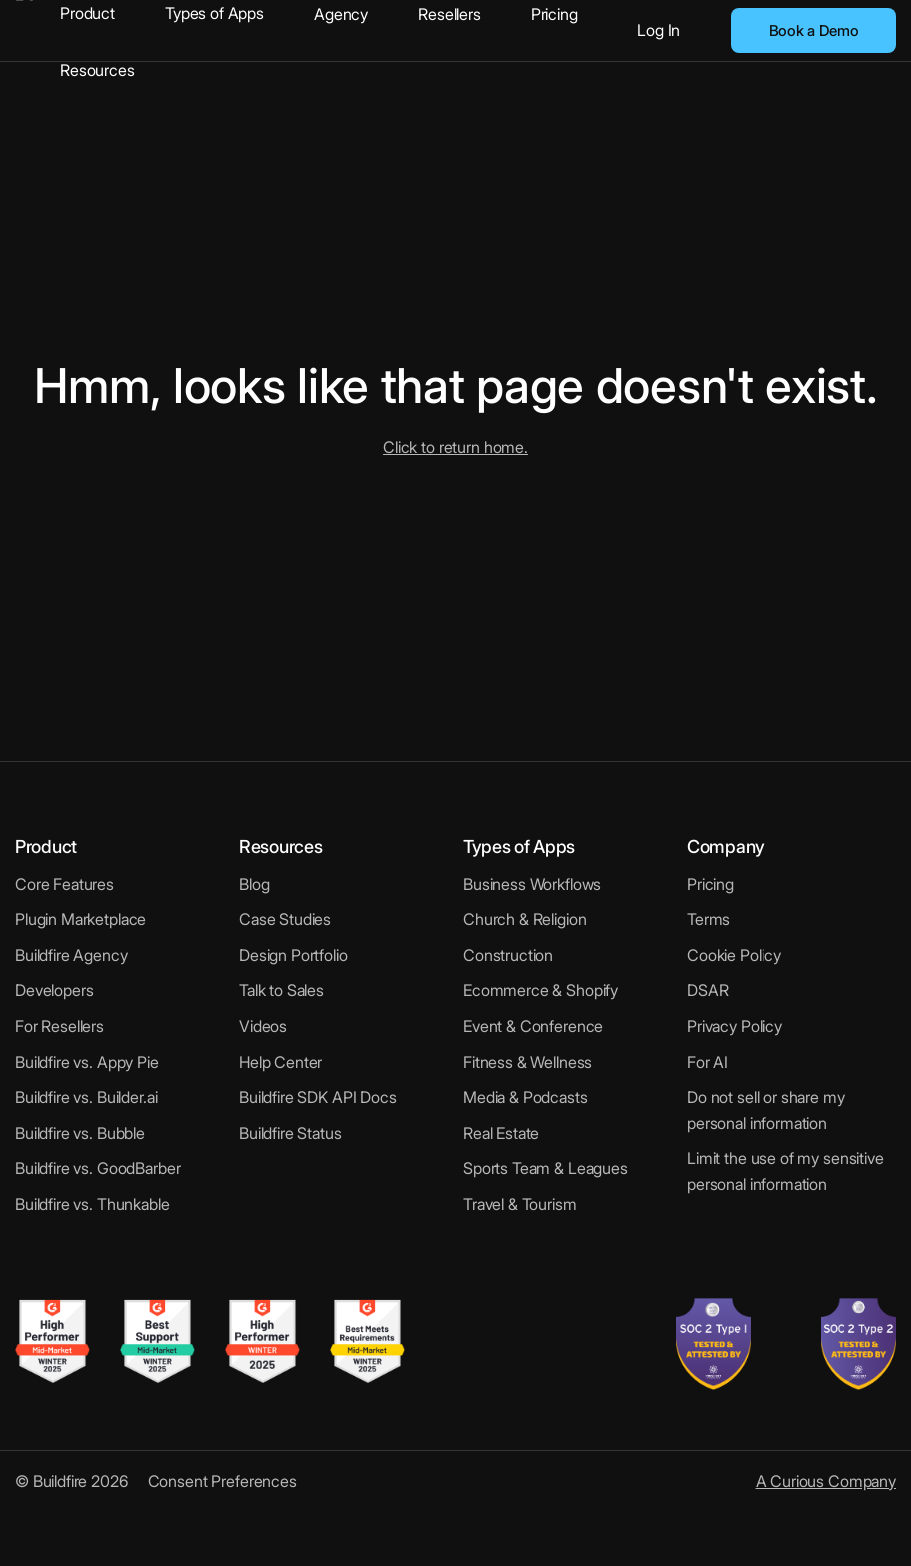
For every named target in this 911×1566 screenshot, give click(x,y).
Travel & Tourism (520, 1204)
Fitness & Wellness (527, 1062)
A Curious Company (826, 1481)
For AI (707, 1062)
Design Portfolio (293, 955)
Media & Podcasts (525, 1097)
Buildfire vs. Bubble (80, 1133)
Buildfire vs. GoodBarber (97, 1168)
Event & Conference (533, 1026)
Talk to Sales (281, 990)
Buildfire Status (290, 1133)
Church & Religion (524, 919)
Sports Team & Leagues (545, 1168)
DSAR (707, 990)
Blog (254, 884)
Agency (341, 14)
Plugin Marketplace (80, 919)
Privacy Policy (734, 1026)
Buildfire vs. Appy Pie (87, 1062)
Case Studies (285, 919)
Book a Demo (814, 30)
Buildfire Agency (71, 955)
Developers (54, 990)
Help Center (280, 1062)
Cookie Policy (734, 955)
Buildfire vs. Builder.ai (86, 1097)
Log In (658, 30)
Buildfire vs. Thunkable (92, 1204)
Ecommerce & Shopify (540, 990)
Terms (708, 919)
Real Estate (501, 1133)
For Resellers (59, 1026)
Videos (263, 1026)
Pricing (554, 14)
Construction (508, 955)
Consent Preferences (222, 1481)
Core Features (64, 884)
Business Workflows (532, 884)
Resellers (449, 14)
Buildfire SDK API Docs (318, 1097)
